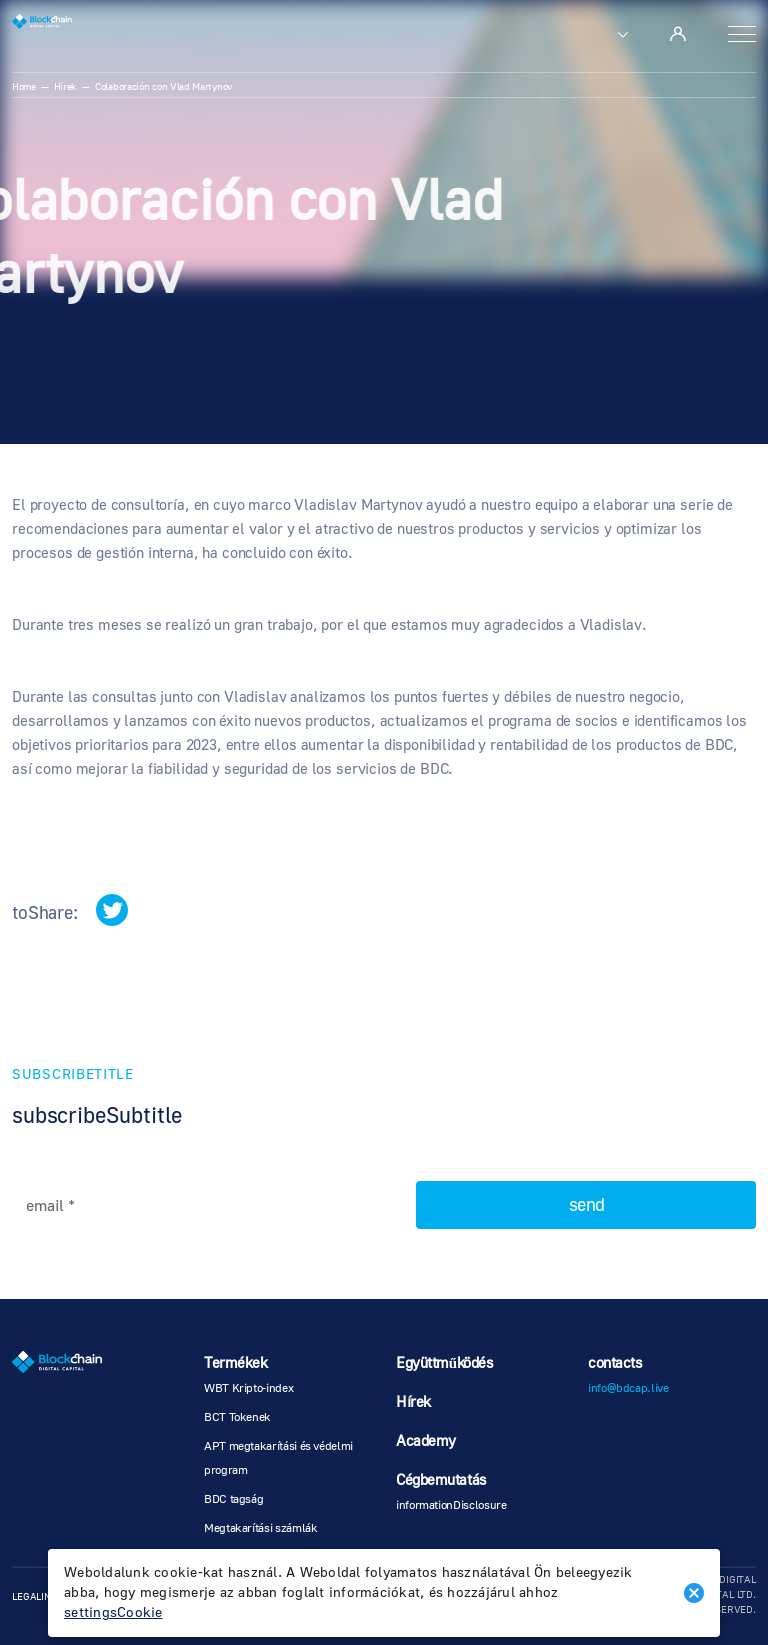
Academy (426, 1441)
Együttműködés (445, 1363)
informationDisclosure (451, 1505)
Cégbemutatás (441, 1480)
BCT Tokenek (237, 1417)
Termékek (235, 1363)
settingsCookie (113, 1613)
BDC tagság (233, 1499)
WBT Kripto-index (248, 1388)
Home (24, 86)
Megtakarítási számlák (260, 1528)
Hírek (66, 86)
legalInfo (38, 1596)
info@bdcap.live (628, 1388)
